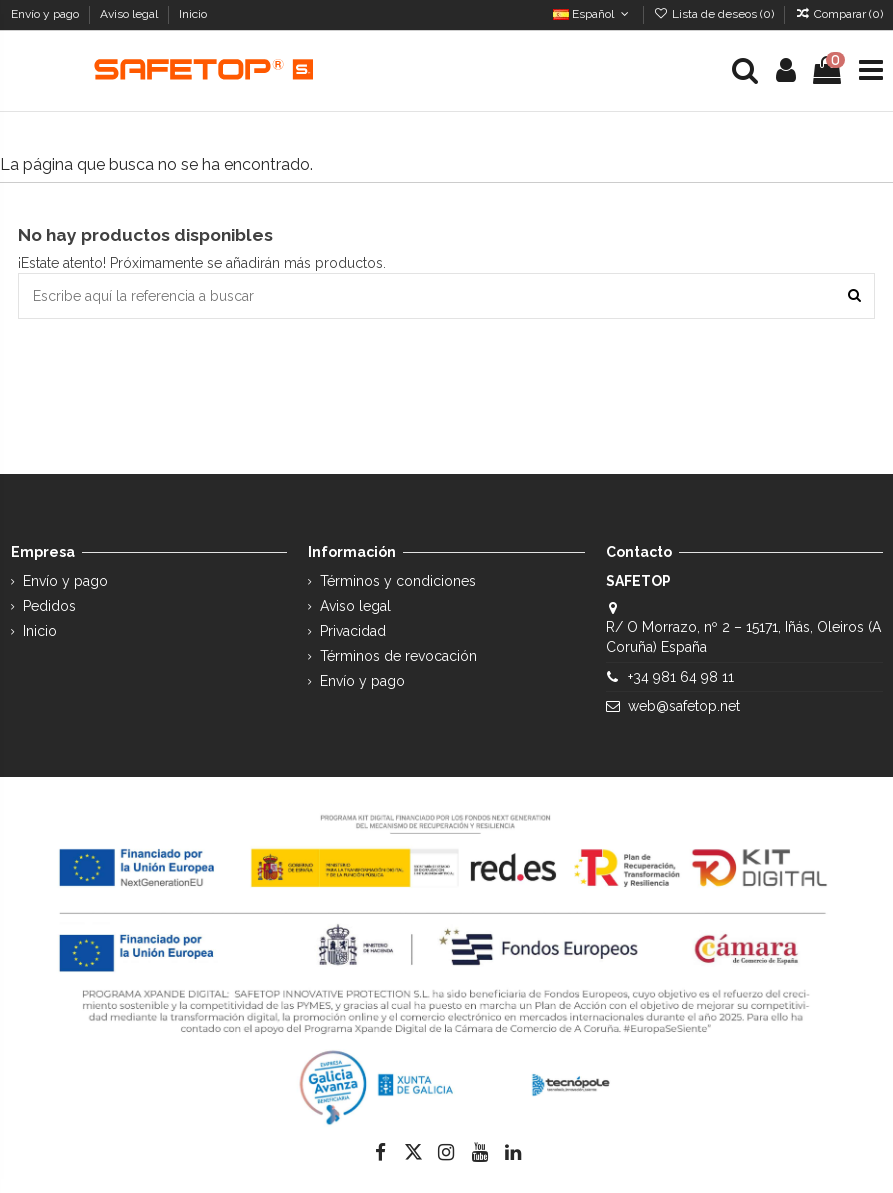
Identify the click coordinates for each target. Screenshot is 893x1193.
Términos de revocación (398, 656)
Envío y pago (46, 14)
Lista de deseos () (715, 14)
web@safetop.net (684, 706)
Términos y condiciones (398, 581)
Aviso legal (130, 14)
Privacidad (353, 631)
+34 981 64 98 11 (681, 677)
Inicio (193, 14)
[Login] (786, 71)
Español (592, 14)
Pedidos (49, 606)
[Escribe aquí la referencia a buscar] (854, 295)
